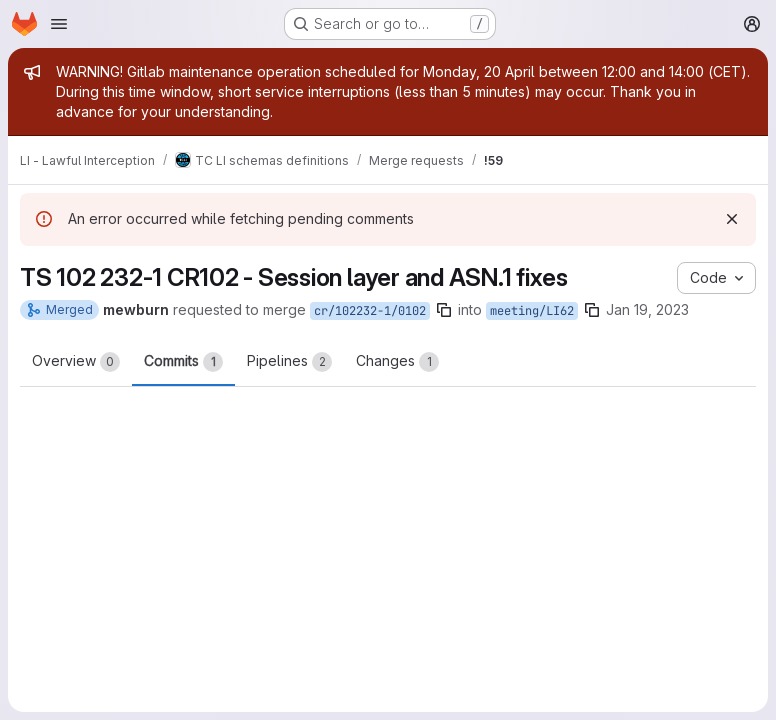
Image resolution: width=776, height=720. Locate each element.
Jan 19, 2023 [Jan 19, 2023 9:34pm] (647, 309)
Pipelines (289, 362)
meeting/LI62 (532, 311)
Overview (76, 362)
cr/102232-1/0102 (370, 311)
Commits (183, 362)
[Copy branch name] (444, 310)
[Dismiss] (732, 219)
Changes (397, 362)
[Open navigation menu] (59, 24)
